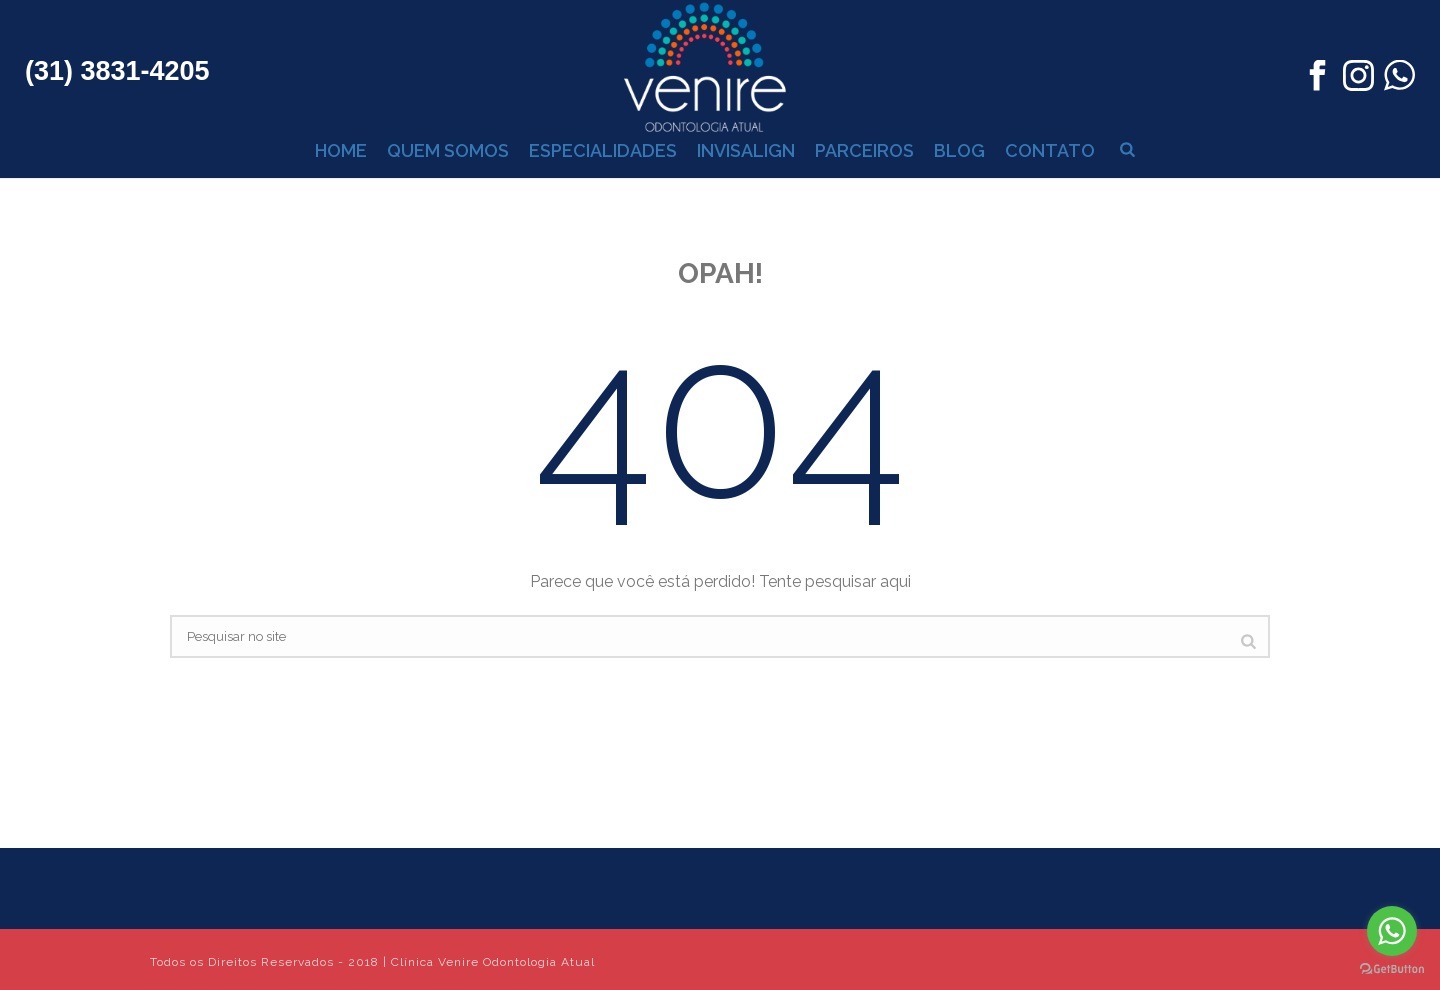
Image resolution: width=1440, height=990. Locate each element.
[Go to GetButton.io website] (1392, 969)
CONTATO (1050, 150)
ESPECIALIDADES (603, 150)
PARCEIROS (864, 150)
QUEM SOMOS (448, 150)
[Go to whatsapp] (1392, 931)
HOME (341, 150)
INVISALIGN (746, 150)
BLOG (959, 150)
